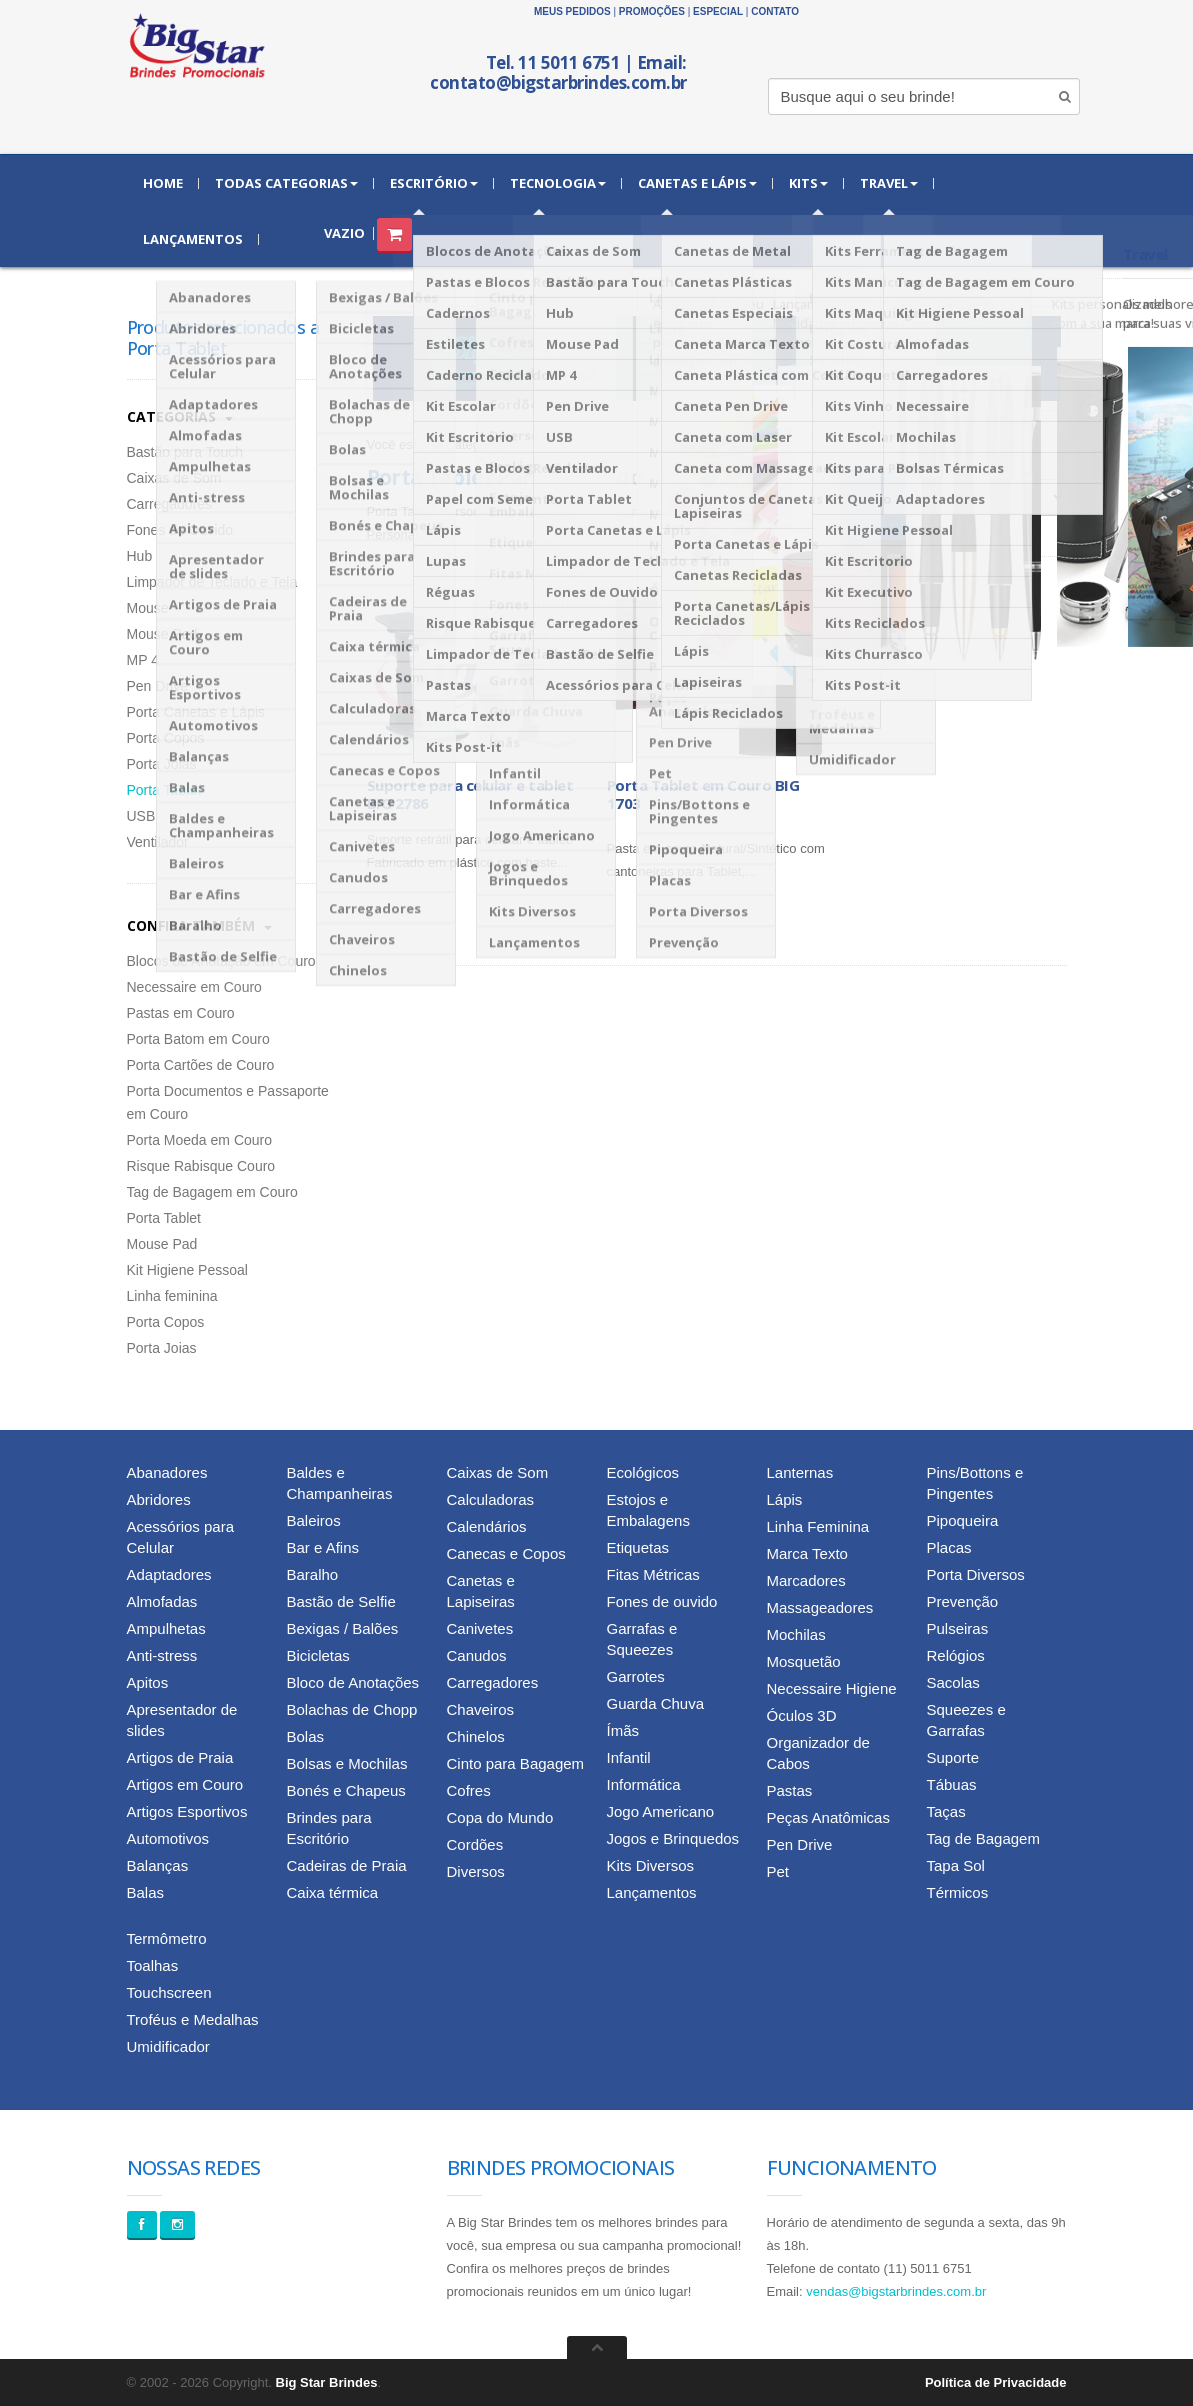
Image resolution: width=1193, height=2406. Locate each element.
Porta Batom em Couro (198, 1039)
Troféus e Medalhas (193, 2019)
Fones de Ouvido (180, 530)
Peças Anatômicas (828, 1817)
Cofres (469, 1790)
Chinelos (476, 1736)
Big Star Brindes (327, 2382)
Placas (949, 1547)
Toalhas (153, 1965)
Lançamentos (193, 239)
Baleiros (314, 1520)
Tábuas (952, 1784)
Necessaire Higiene (832, 1688)
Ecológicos (643, 1472)
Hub (140, 556)
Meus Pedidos (572, 11)
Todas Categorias (286, 183)
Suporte (953, 1757)
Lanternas (800, 1472)
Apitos (148, 1682)
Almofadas (162, 1601)
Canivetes (480, 1628)
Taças (946, 1811)
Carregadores (170, 504)
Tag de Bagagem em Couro (212, 1192)
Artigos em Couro (185, 1784)
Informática (541, 444)
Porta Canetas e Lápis (196, 712)
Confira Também (199, 925)
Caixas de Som (174, 478)
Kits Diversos (651, 1865)
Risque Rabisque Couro (201, 1166)
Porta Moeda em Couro (200, 1140)
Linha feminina (172, 1296)
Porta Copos (166, 738)
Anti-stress (162, 1655)
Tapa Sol (956, 1865)
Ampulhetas (166, 1628)
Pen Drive (157, 686)
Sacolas (953, 1682)
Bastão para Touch (185, 452)
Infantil (629, 1757)
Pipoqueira (963, 1520)
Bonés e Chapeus (346, 1790)
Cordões (475, 1844)
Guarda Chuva (656, 1703)
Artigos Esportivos (187, 1811)
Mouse (148, 608)
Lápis (785, 1499)
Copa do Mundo (500, 1817)
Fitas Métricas (653, 1574)
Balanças (158, 1865)
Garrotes (636, 1676)
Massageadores (820, 1607)
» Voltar (599, 444)
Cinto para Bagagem (516, 1763)
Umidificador (168, 2046)
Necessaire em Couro (194, 987)
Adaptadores (169, 1574)
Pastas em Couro (181, 1013)
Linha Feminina (818, 1526)
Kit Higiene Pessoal (187, 1270)
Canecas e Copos (506, 1553)
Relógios (956, 1655)
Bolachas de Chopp (352, 1709)
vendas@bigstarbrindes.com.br (896, 2291)
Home (163, 183)
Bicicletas (318, 1655)
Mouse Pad (162, 634)
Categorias (180, 416)
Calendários (487, 1526)
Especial (718, 11)
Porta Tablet (164, 790)
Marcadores (806, 1580)
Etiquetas (638, 1547)
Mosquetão (804, 1661)
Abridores (159, 1499)
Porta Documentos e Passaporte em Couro (228, 1102)
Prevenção (963, 1601)
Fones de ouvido (662, 1601)
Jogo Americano (661, 1811)
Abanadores (167, 1472)
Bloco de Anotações (353, 1682)
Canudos (477, 1655)
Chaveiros (481, 1709)
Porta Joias (162, 764)
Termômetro (167, 1938)
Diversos (476, 1871)
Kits (808, 183)
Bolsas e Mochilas (347, 1763)
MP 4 (143, 660)
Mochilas (796, 1634)
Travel (889, 183)
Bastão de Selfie (341, 1601)
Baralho (313, 1574)
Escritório (434, 183)
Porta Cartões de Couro (201, 1065)
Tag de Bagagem (983, 1838)
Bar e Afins (323, 1547)
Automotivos (168, 1838)
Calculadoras (491, 1499)
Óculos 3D (802, 1715)
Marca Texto (807, 1553)
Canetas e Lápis (697, 183)
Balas (146, 1892)
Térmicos (958, 1892)
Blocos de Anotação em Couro (221, 961)
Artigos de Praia (180, 1757)
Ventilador (158, 842)
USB (141, 816)
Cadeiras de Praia (347, 1865)
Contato (775, 11)
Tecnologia (558, 183)
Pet (778, 1871)
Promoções (652, 11)
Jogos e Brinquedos (673, 1838)
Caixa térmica (333, 1892)
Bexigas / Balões (343, 1628)
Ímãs (623, 1730)
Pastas (790, 1790)
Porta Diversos (976, 1574)
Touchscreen (169, 1992)
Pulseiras (958, 1628)
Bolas (306, 1736)
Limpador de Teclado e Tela (212, 582)
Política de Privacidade (996, 2382)
